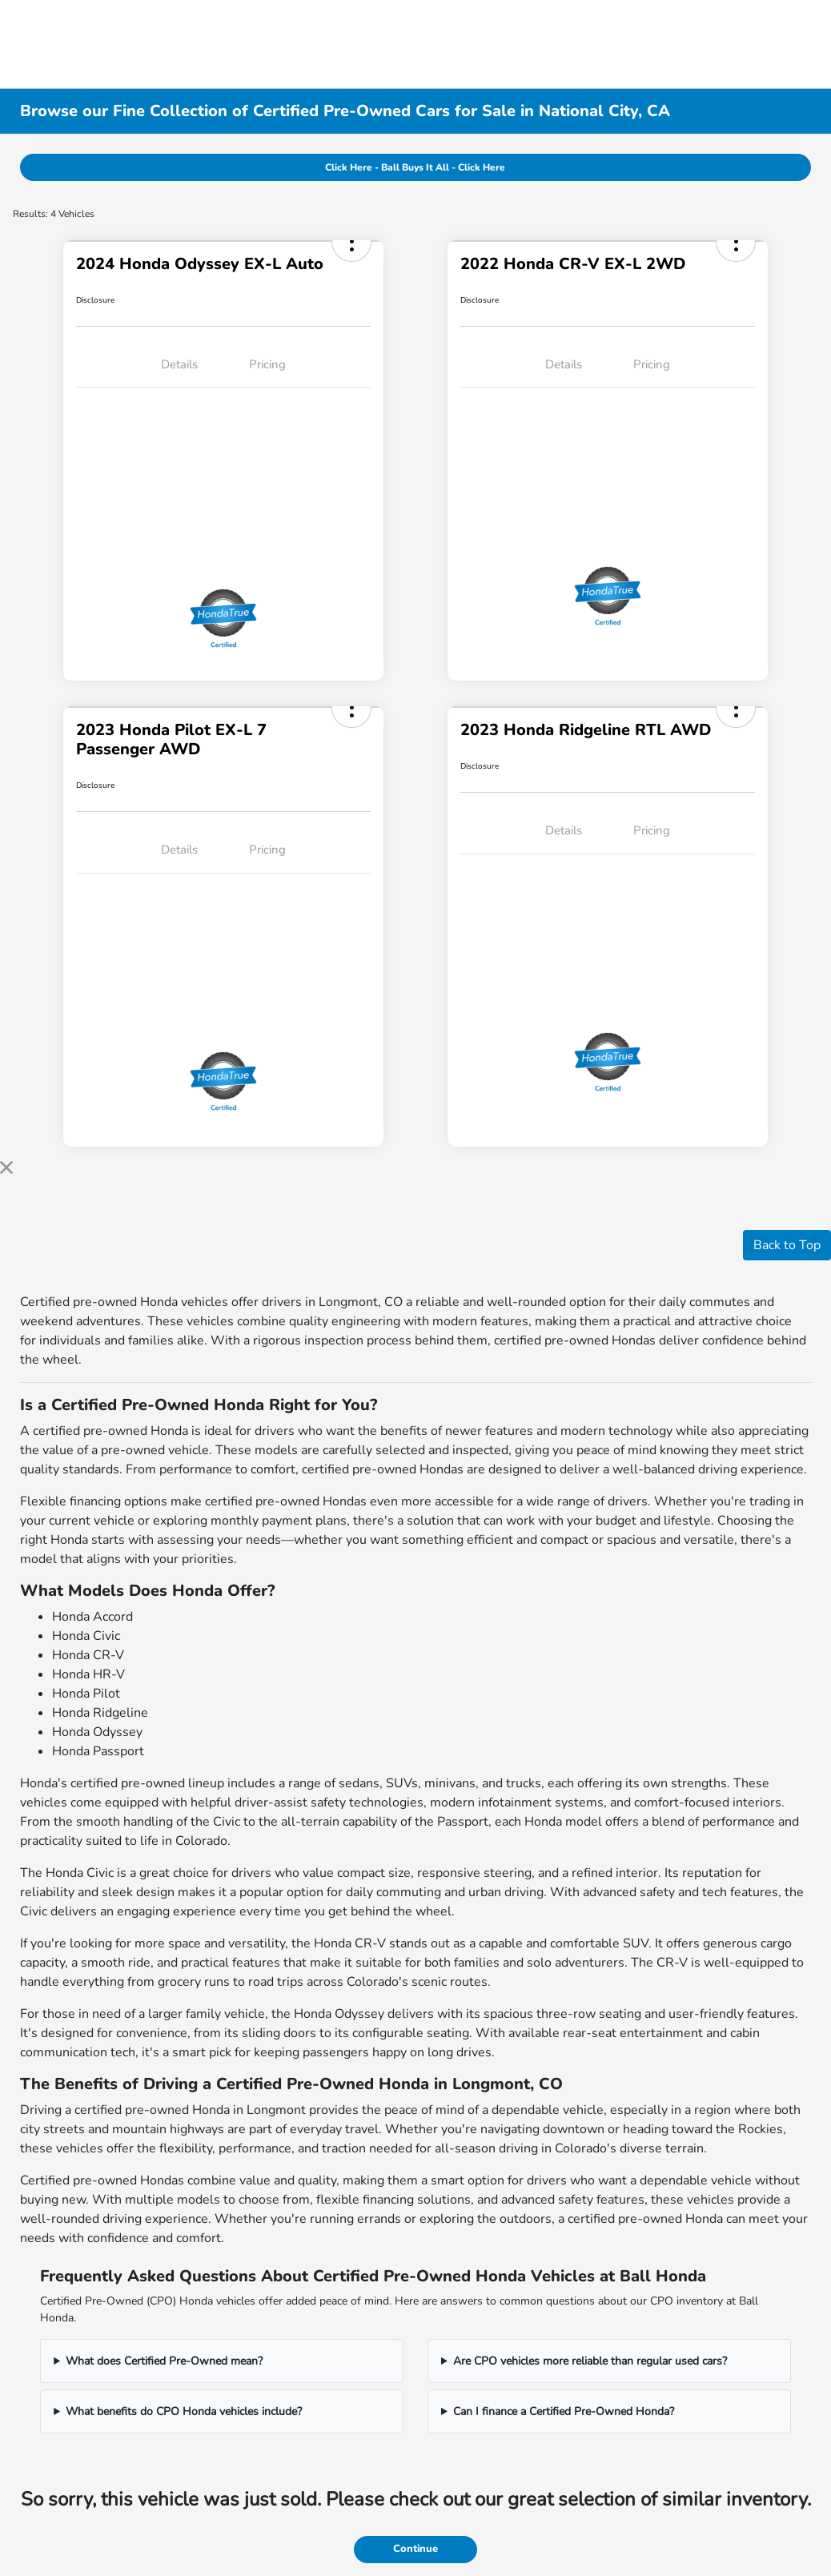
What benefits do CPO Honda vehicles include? (184, 2411)
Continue (415, 2549)
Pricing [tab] (267, 364)
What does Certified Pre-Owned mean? (164, 2361)
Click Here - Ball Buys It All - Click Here (415, 167)
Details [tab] (179, 364)
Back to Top (787, 1245)
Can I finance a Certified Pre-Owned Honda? (563, 2411)
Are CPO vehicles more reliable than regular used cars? (590, 2361)
